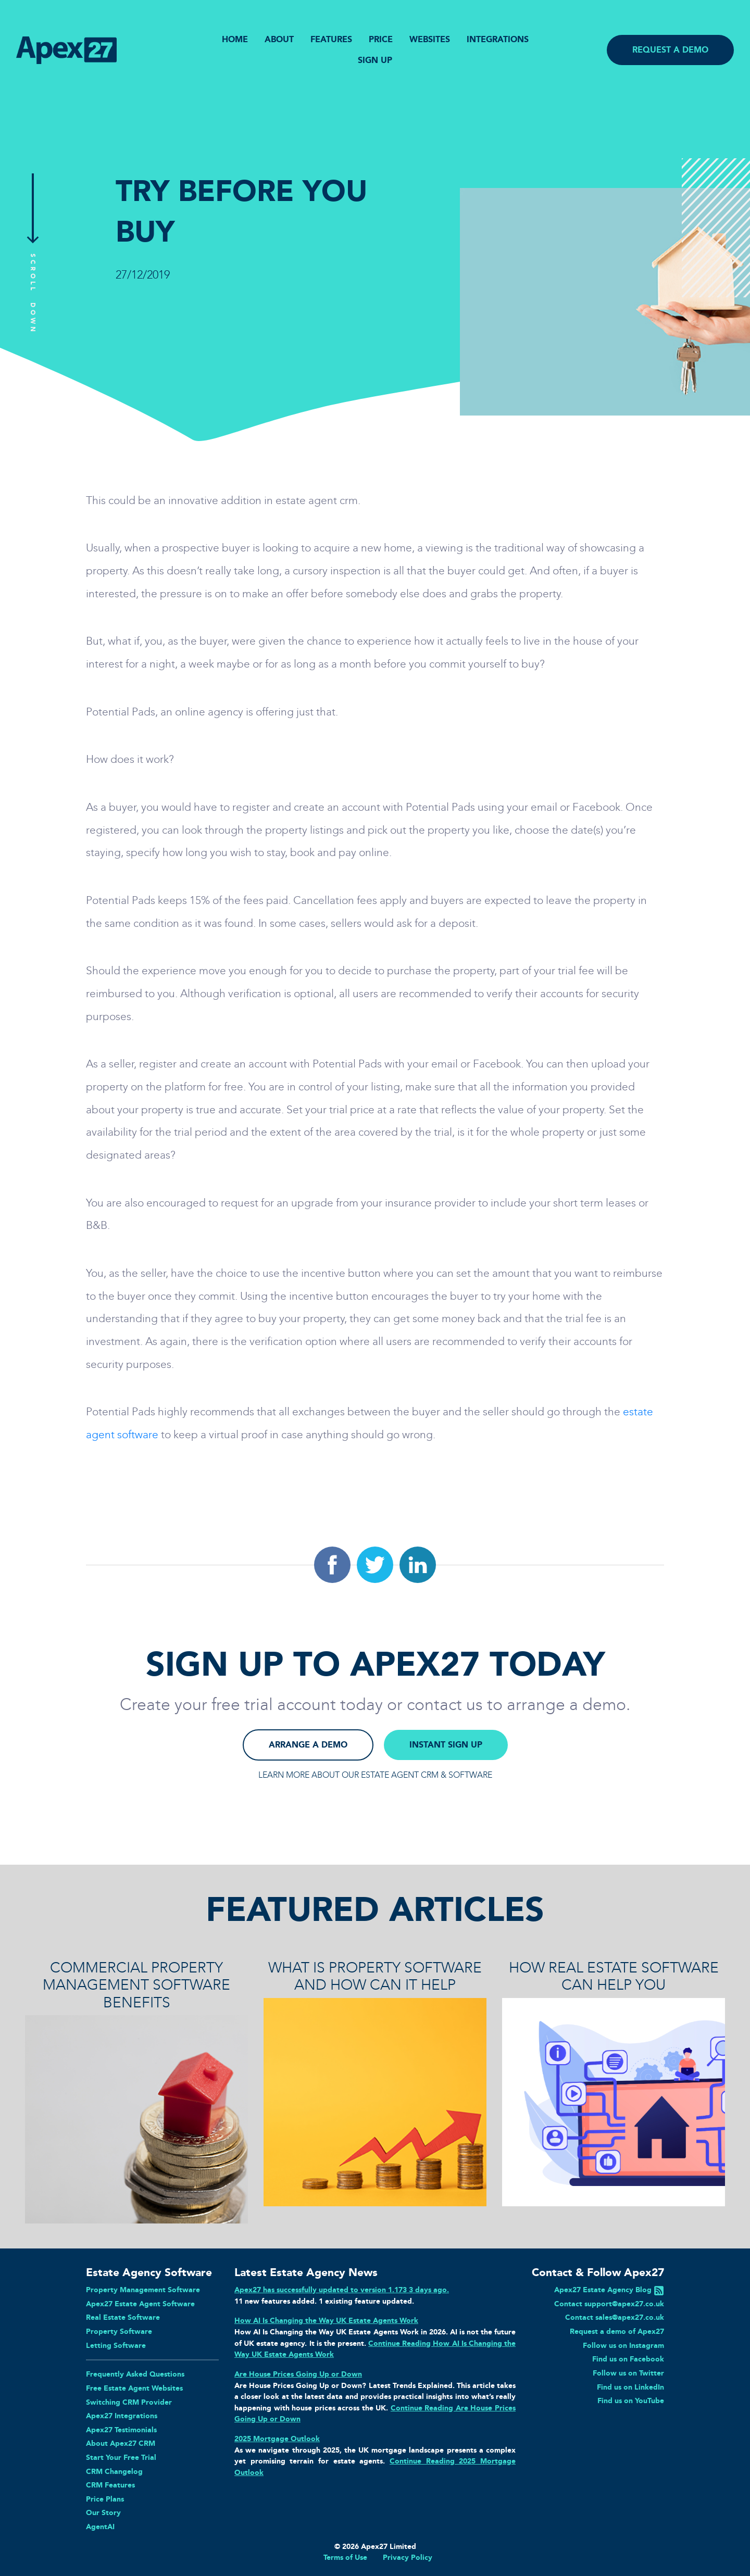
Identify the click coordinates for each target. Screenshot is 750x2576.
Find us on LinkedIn (630, 2387)
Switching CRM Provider (129, 2402)
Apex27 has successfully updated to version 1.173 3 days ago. (341, 2289)
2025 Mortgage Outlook (277, 2438)
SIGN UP (375, 60)
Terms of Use (345, 2557)
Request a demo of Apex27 (617, 2331)
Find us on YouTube (630, 2400)
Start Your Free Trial (121, 2457)
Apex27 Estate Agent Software (140, 2303)
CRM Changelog (114, 2471)
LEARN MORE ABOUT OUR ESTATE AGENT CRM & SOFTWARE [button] (375, 1775)
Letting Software (116, 2345)
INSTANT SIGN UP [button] (445, 1745)
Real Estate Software (123, 2317)
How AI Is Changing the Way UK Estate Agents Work (326, 2320)
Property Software (119, 2331)
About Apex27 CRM (120, 2443)
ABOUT (279, 39)
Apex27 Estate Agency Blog (603, 2289)
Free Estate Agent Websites (134, 2388)
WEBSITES (429, 39)
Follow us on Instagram (623, 2345)
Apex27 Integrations (121, 2415)
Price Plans (105, 2499)
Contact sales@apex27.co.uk (614, 2317)
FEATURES (331, 39)
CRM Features (110, 2485)
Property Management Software (143, 2289)
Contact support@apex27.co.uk (609, 2303)
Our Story (103, 2512)
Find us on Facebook (628, 2359)
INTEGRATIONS (498, 39)
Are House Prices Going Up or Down (298, 2374)
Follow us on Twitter (628, 2373)
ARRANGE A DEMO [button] (308, 1745)
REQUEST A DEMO (670, 50)
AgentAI (100, 2526)
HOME (235, 39)
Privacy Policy (407, 2557)
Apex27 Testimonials (121, 2429)
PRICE (381, 39)
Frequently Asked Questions (135, 2374)
